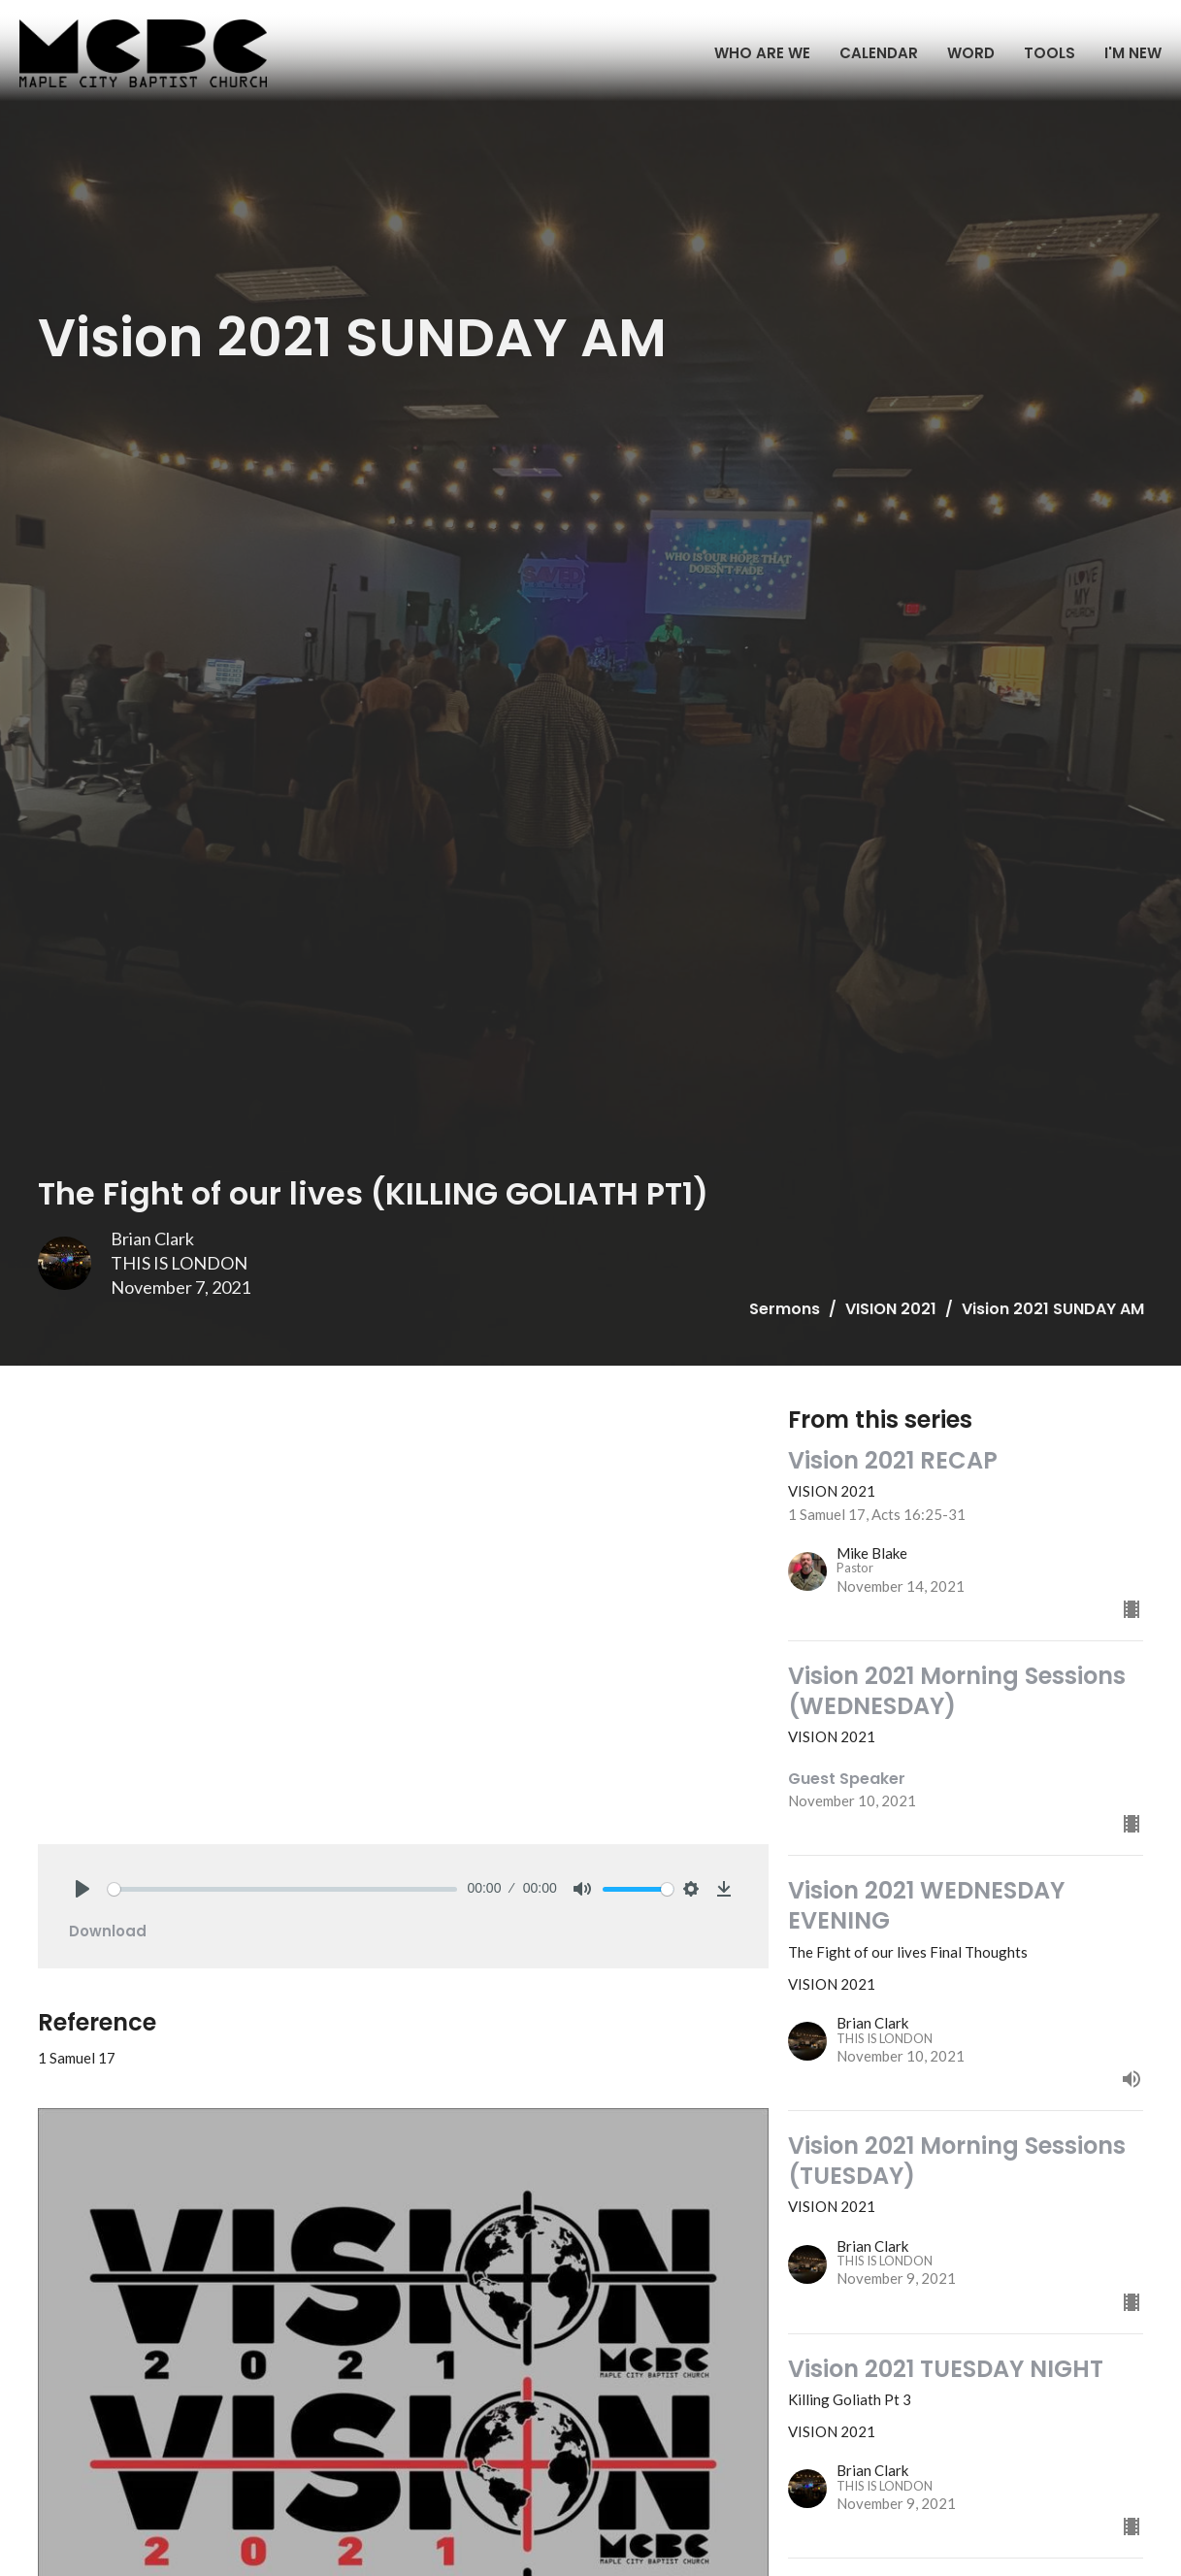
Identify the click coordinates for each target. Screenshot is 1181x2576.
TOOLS (1049, 53)
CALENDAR (878, 53)
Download (108, 1931)
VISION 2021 (890, 1309)
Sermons (784, 1309)
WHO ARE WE (762, 53)
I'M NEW (1133, 53)
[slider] (283, 1889)
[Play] (82, 1888)
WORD (971, 53)
